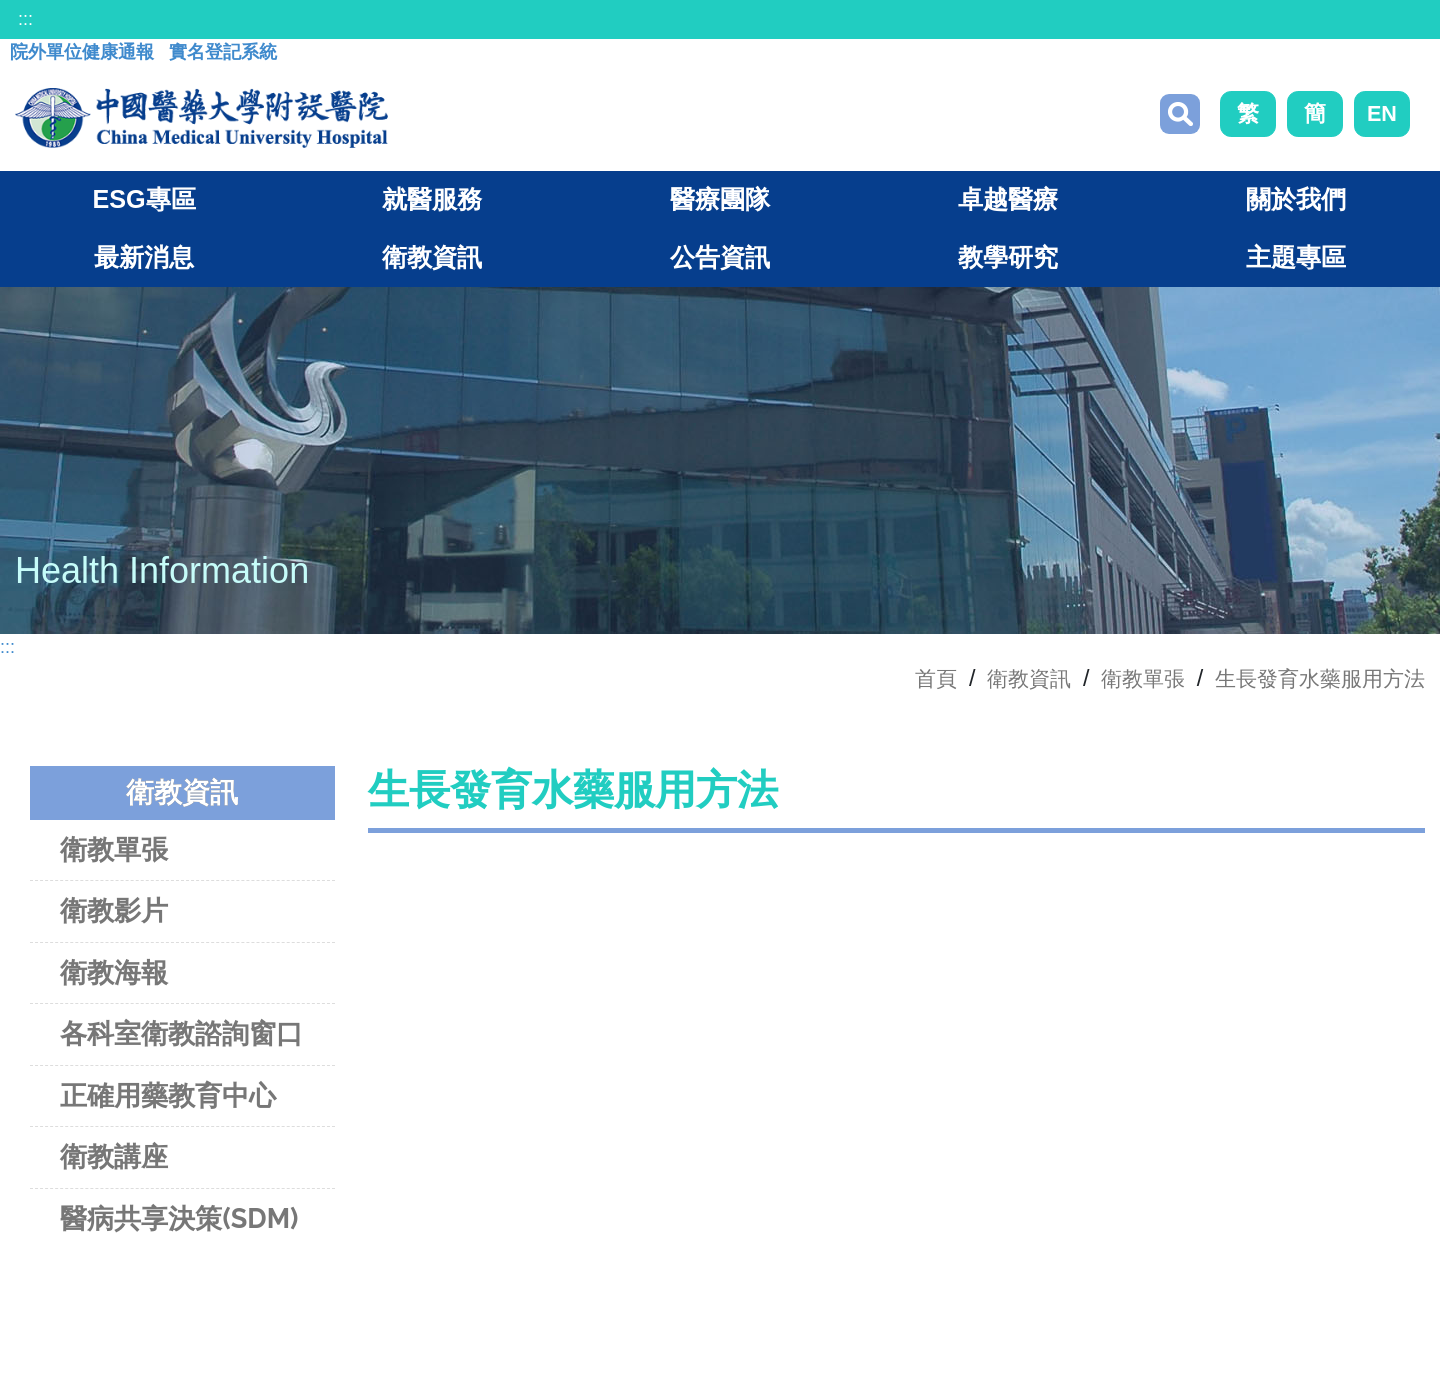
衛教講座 (114, 1161)
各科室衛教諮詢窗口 (181, 1038)
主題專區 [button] (1296, 262)
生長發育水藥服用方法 (1310, 682)
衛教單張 (1119, 682)
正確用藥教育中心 (168, 1099)
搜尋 (1180, 116)
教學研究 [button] (1008, 262)
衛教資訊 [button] (432, 262)
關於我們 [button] (1296, 204)
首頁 (898, 682)
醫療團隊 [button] (720, 204)
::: (25, 19)
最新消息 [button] (144, 262)
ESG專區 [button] (143, 204)
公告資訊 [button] (720, 262)
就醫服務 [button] (432, 204)
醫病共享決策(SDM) (179, 1222)
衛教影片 (114, 915)
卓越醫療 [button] (1008, 204)
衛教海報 (114, 976)
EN (1382, 115)
